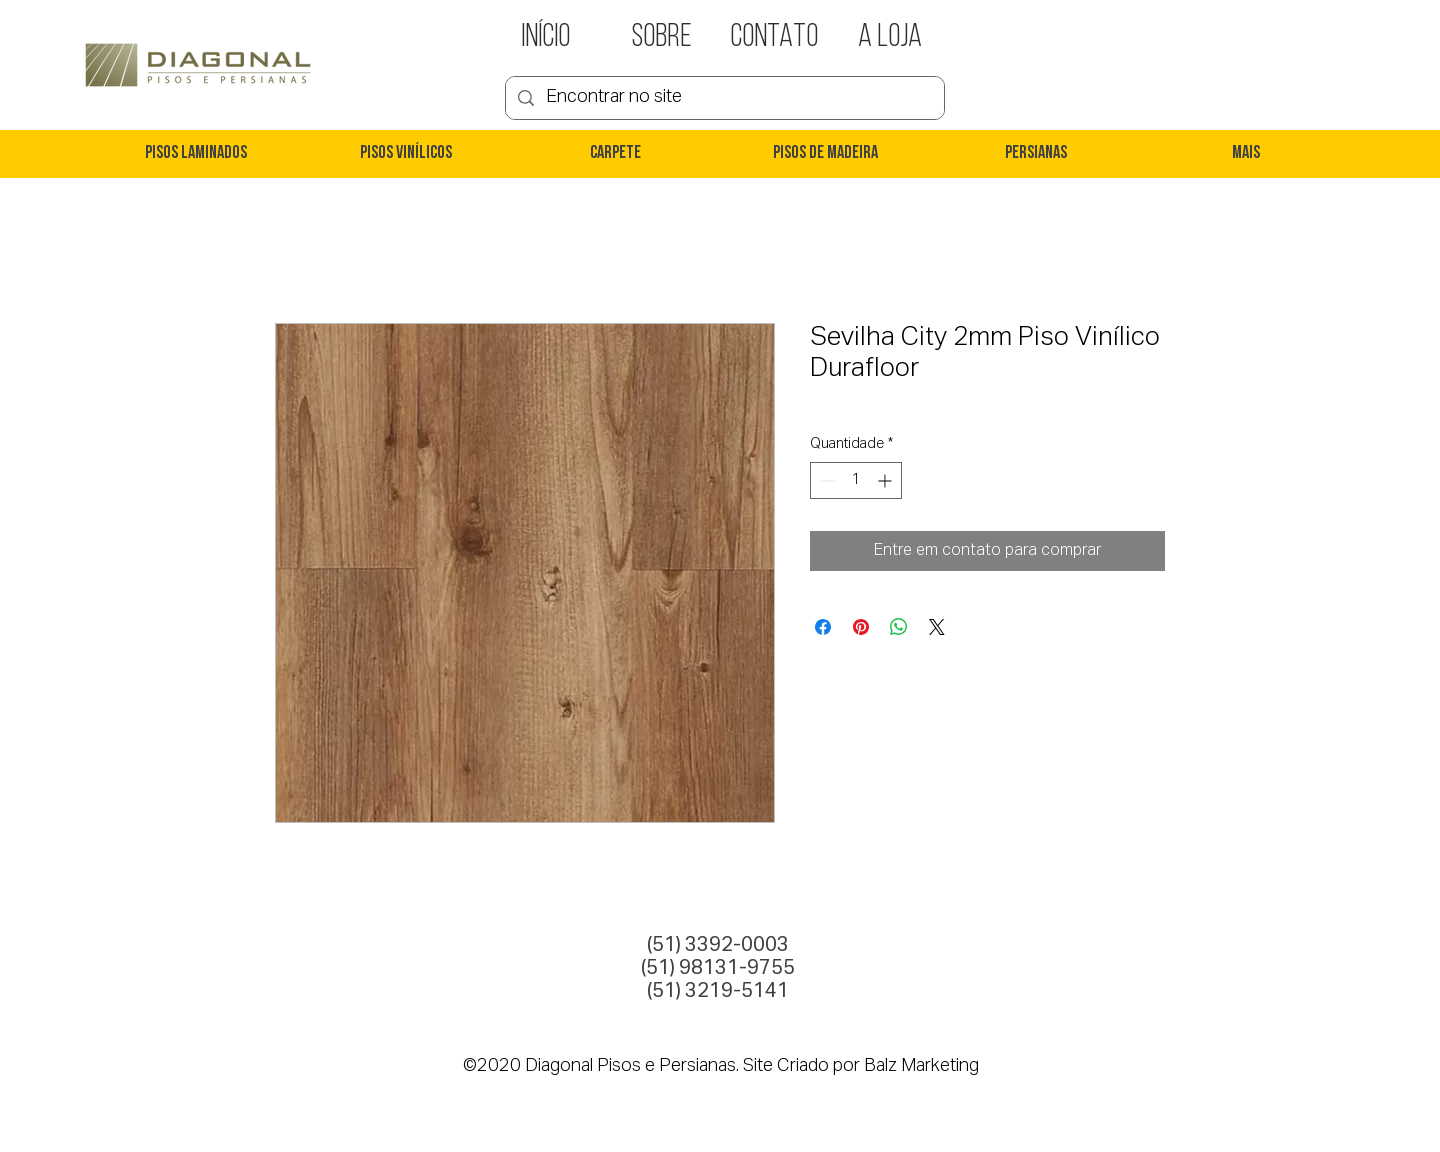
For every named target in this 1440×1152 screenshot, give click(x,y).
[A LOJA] (890, 38)
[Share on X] (937, 627)
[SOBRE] (662, 38)
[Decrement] (825, 480)
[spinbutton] (856, 480)
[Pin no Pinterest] (861, 627)
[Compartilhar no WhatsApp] (899, 627)
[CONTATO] (774, 38)
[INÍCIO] (546, 38)
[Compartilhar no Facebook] (823, 627)
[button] (195, 154)
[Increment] (886, 480)
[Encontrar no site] (724, 98)
